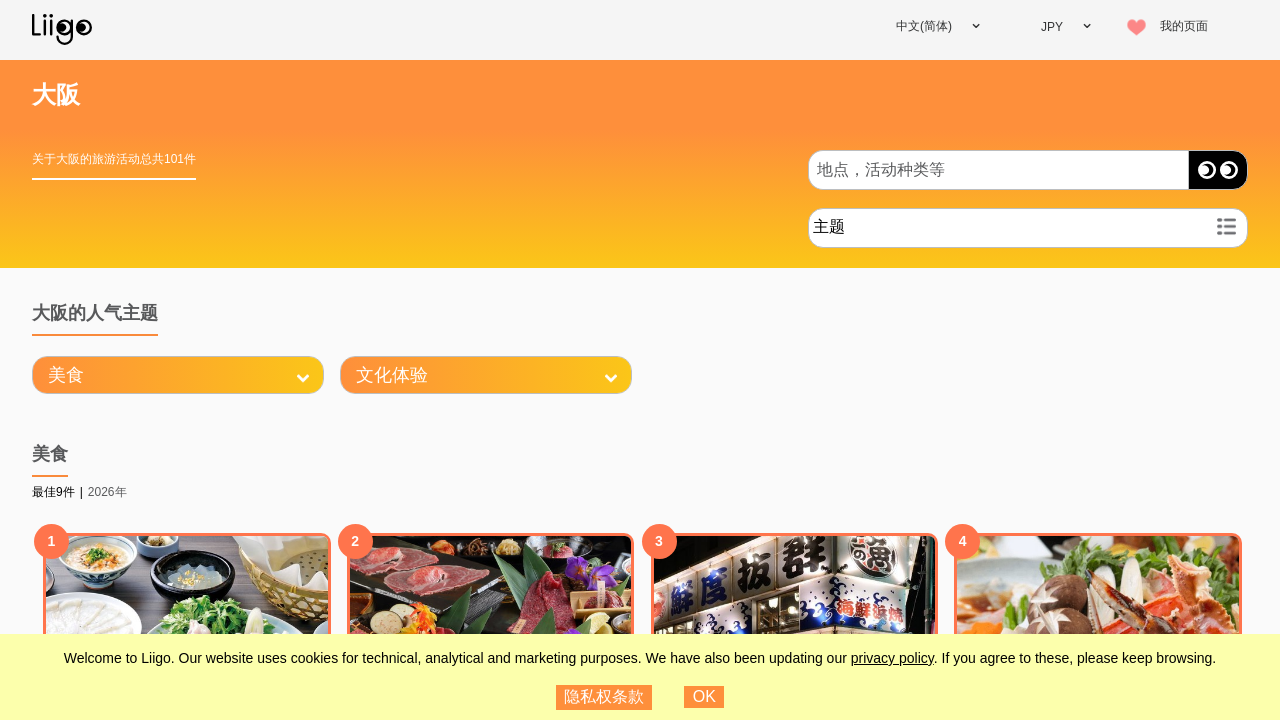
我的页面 (1184, 26)
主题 (829, 226)
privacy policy (892, 658)
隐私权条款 (604, 696)
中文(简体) (924, 26)
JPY (1052, 27)
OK (704, 696)
